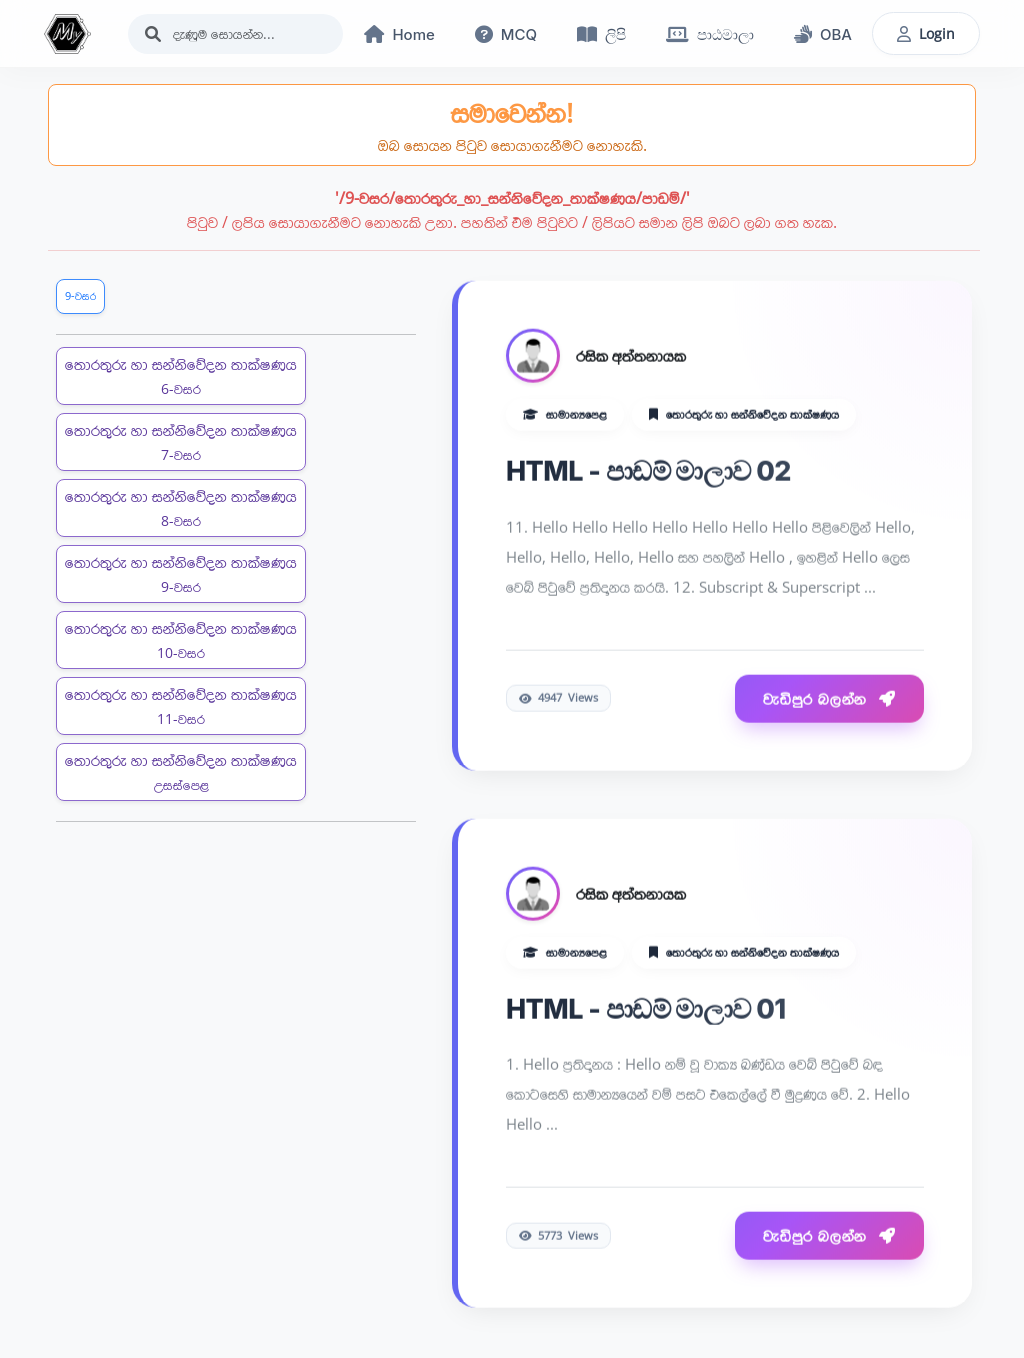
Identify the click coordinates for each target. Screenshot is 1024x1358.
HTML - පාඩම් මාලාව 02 (648, 472)
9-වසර (80, 295)
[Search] (236, 34)
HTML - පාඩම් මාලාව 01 (646, 1009)
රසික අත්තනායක (631, 357)
